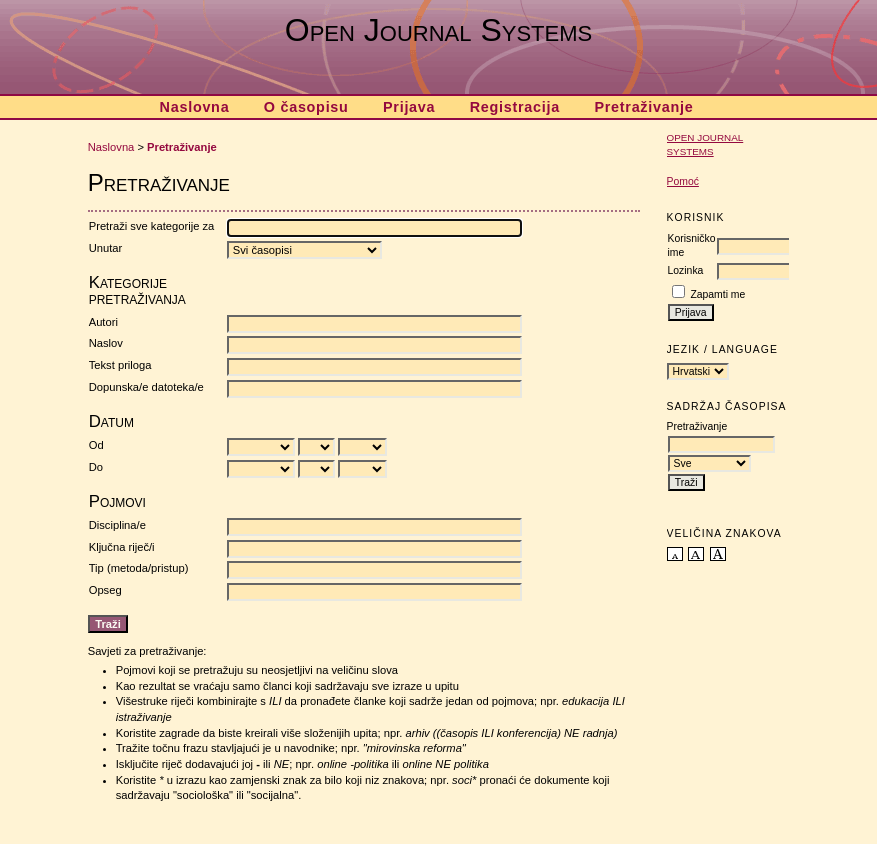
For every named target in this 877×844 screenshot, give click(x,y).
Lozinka (686, 270)
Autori (103, 322)
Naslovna (195, 107)
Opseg (105, 590)
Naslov (106, 343)
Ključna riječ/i (122, 547)
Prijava (409, 107)
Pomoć (683, 181)
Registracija (515, 107)
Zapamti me (717, 294)
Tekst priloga (120, 365)
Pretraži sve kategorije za (152, 226)
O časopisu (306, 107)
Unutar (106, 248)
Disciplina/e (117, 525)
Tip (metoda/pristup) (139, 568)
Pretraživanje (643, 107)
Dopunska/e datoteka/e (146, 387)
